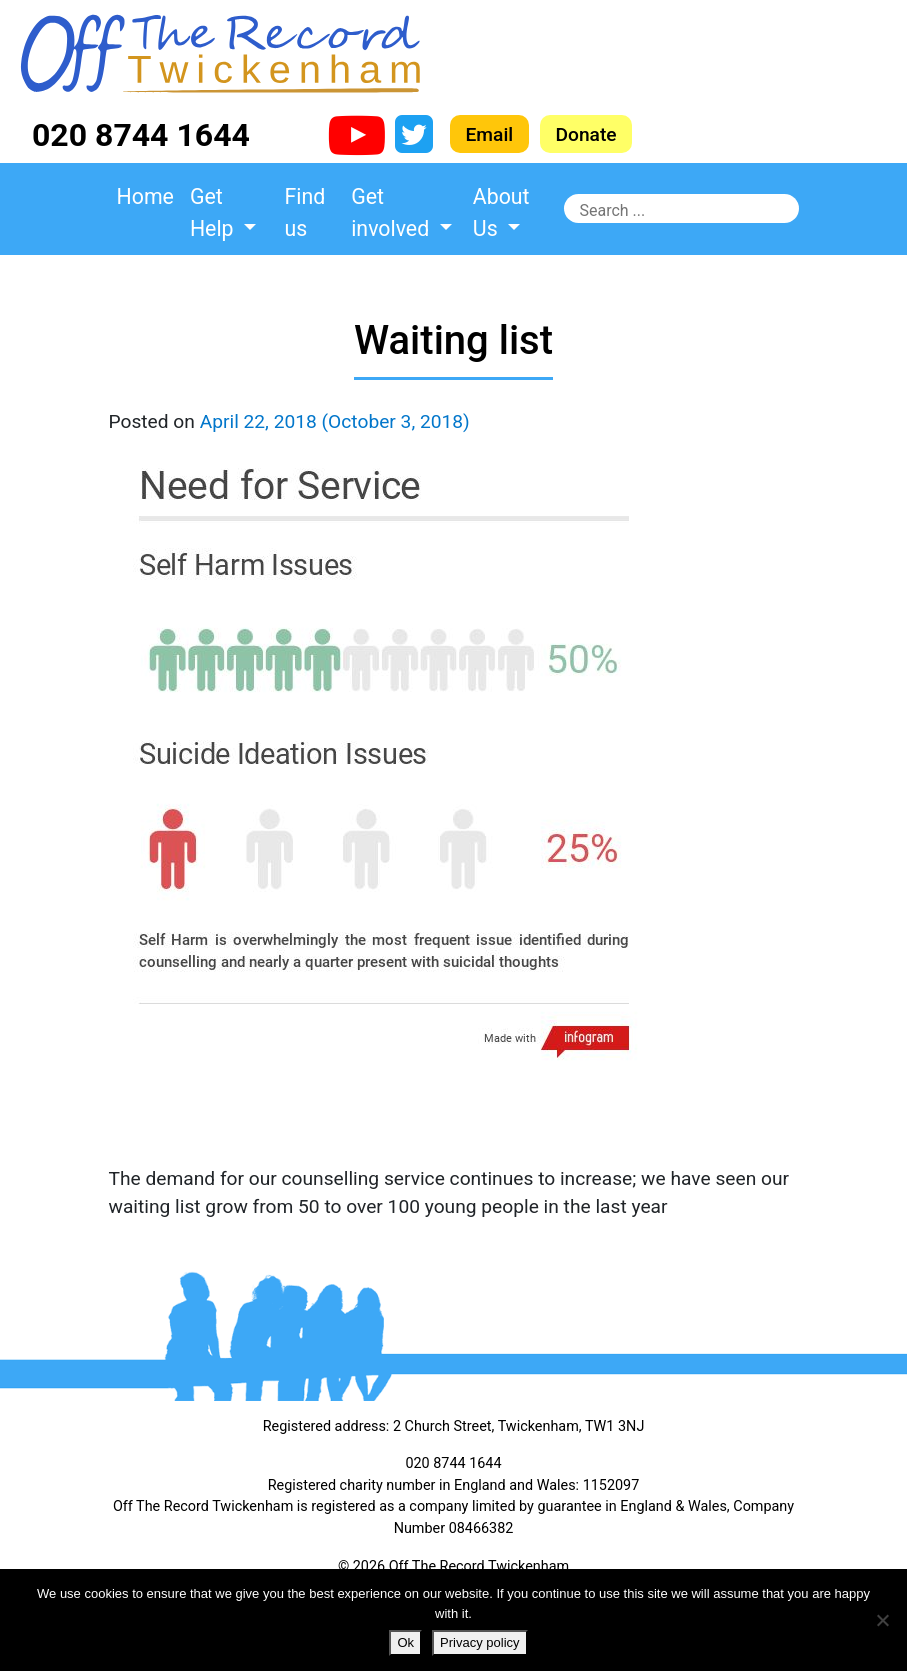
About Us (501, 212)
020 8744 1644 (141, 135)
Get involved (392, 212)
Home (145, 196)
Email (490, 133)
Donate (586, 133)
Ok (405, 1642)
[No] (882, 1620)
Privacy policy (479, 1642)
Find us (305, 212)
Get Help (214, 212)
